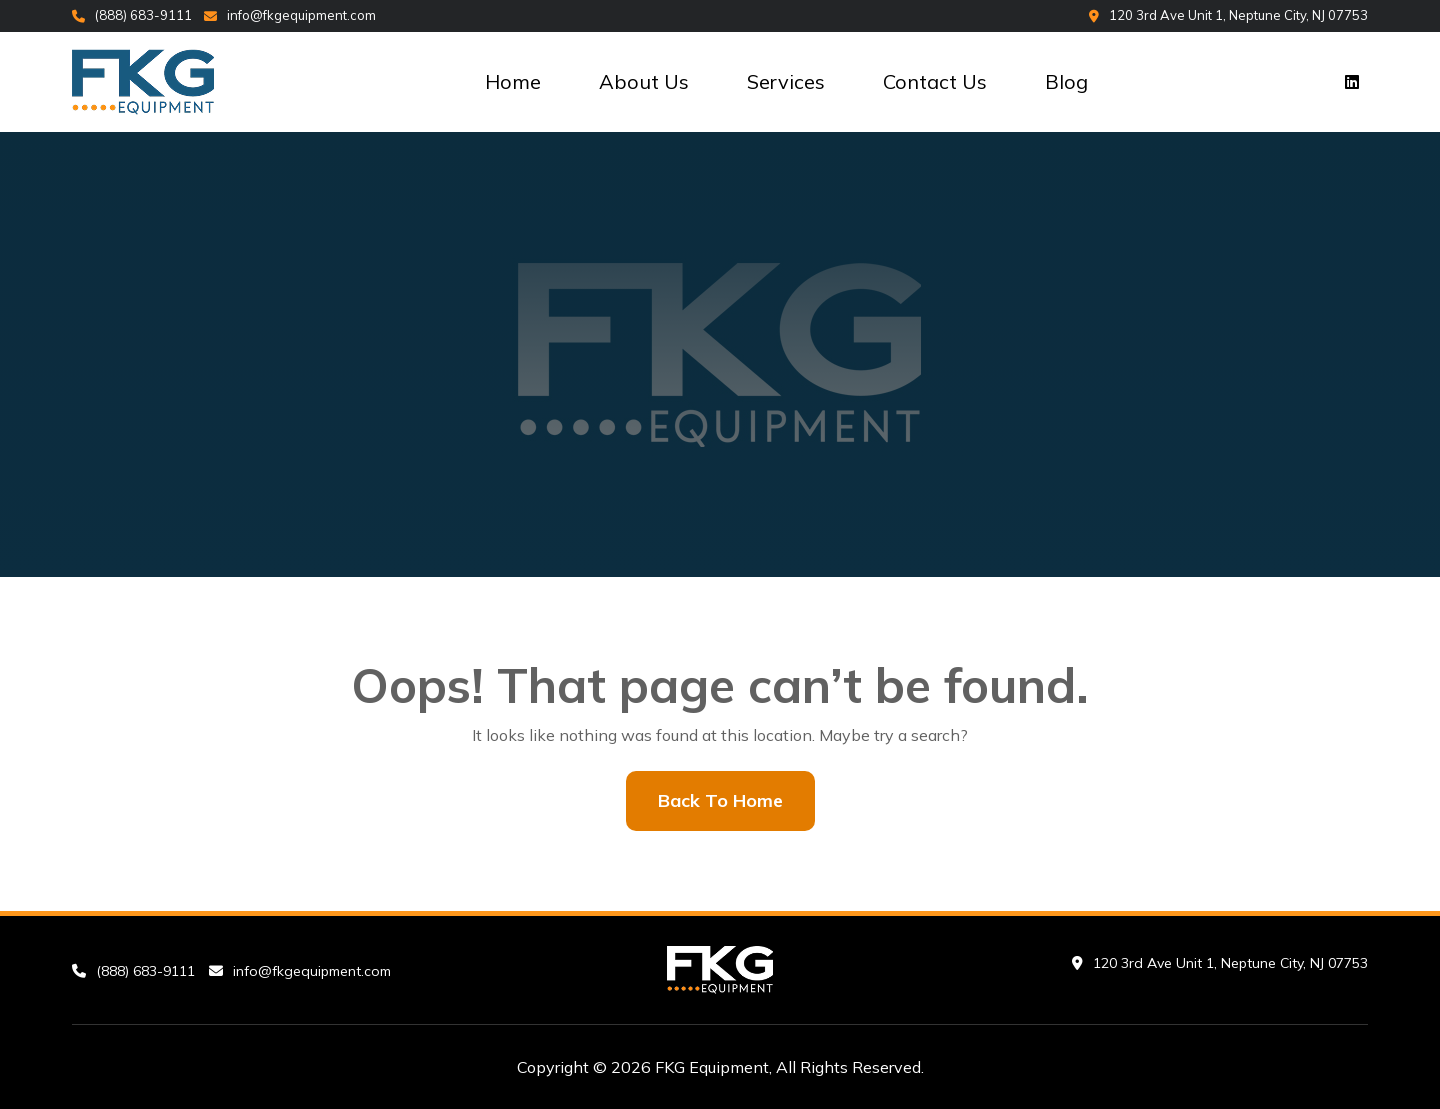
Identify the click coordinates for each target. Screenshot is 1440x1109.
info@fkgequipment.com (290, 15)
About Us (644, 81)
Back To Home (720, 800)
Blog (1066, 81)
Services (786, 81)
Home (513, 81)
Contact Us (935, 81)
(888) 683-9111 (132, 15)
